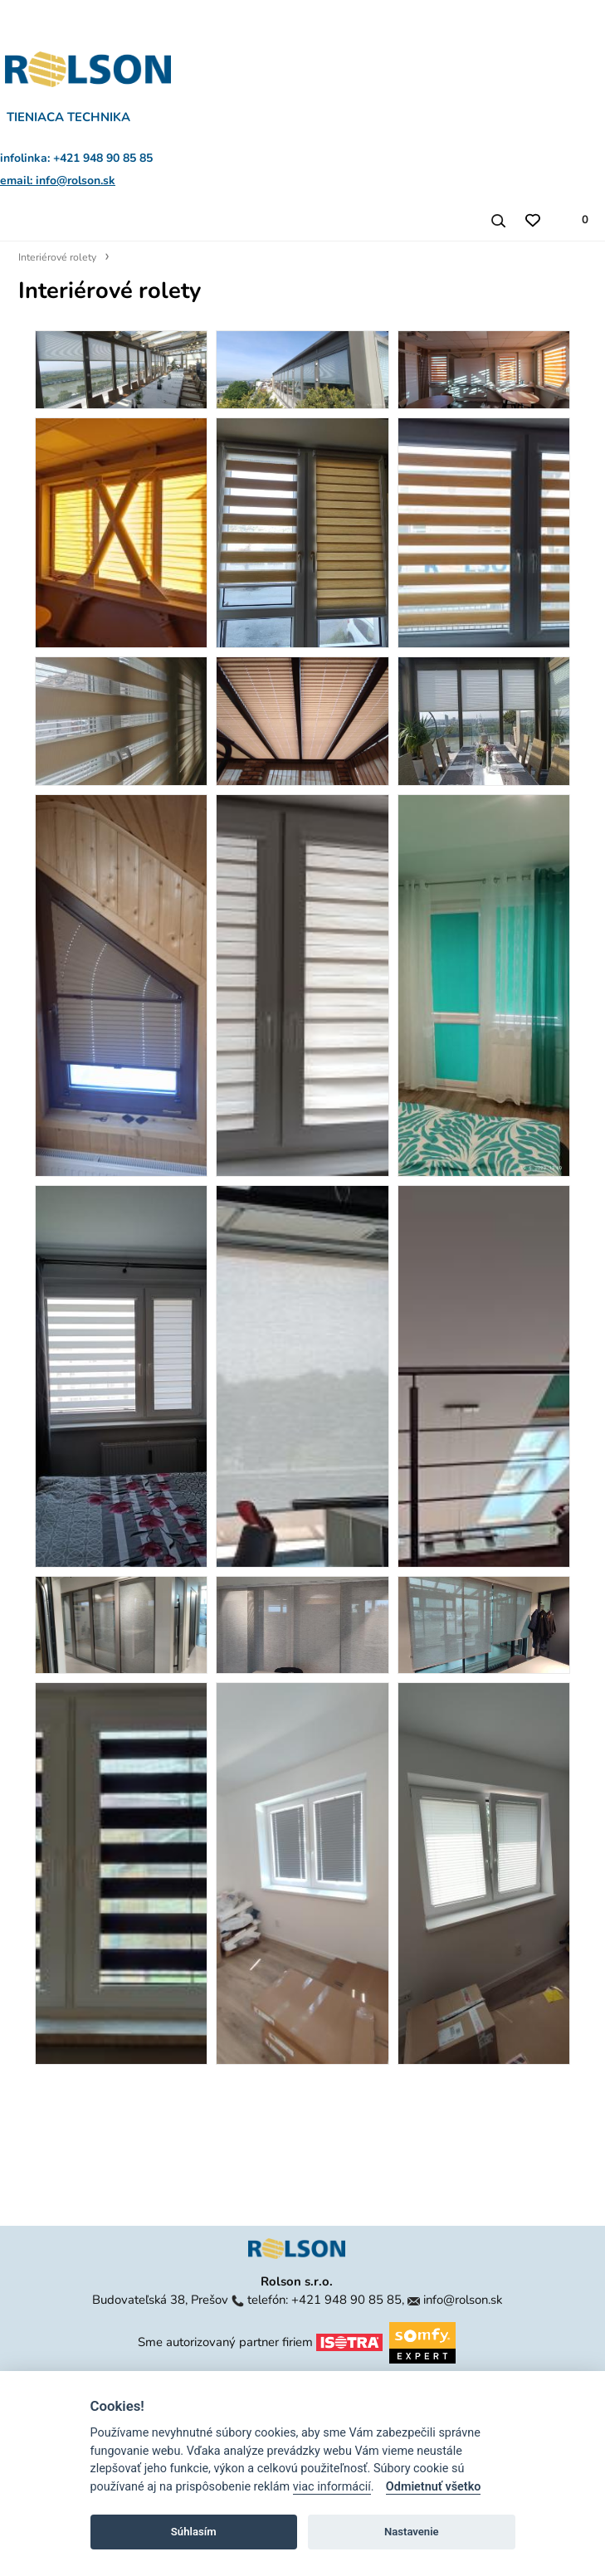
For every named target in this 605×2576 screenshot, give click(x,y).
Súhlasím (194, 2531)
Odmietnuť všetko (433, 2487)
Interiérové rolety (57, 257)
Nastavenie (411, 2531)
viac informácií (332, 2487)
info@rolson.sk (462, 2299)
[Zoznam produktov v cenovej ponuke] (576, 220)
